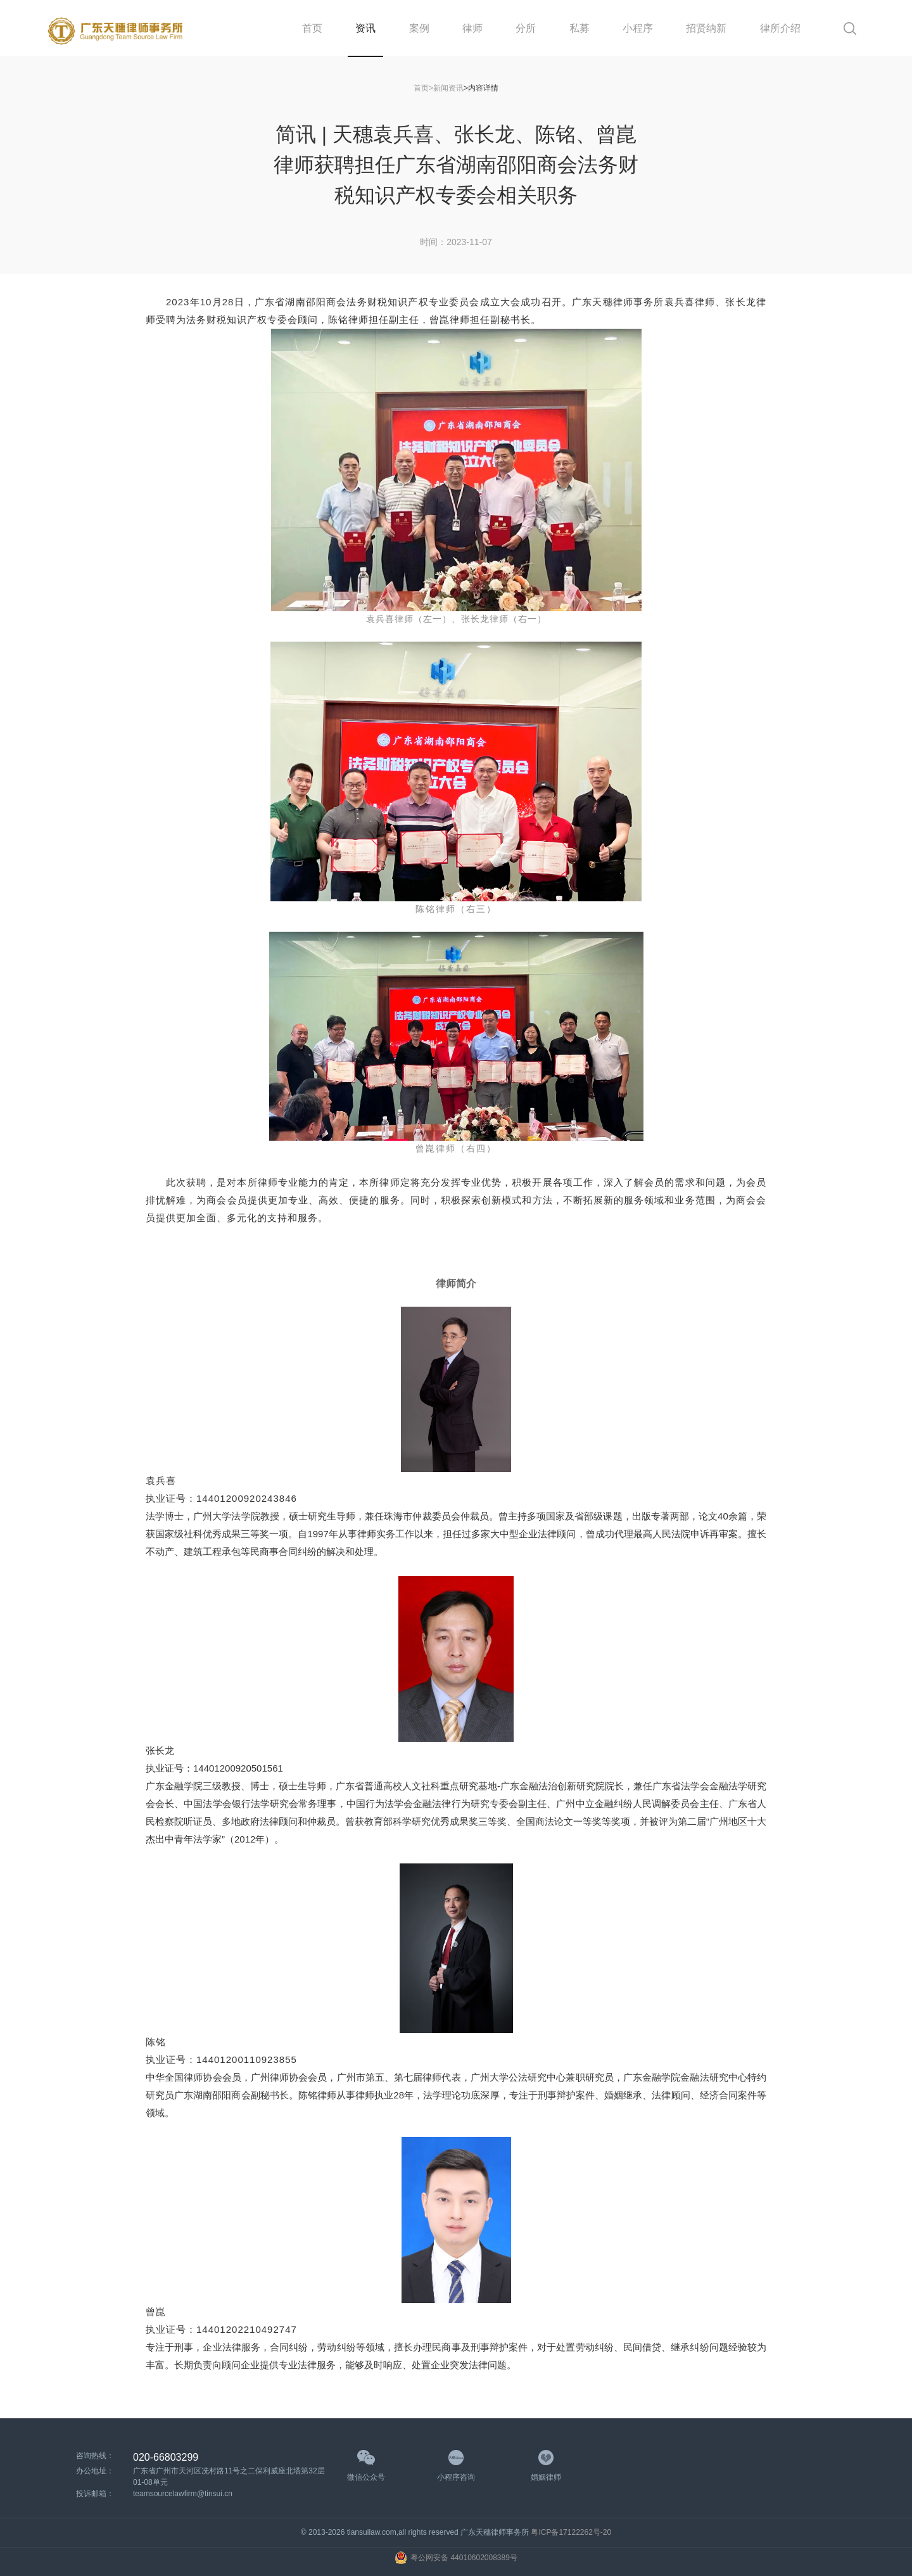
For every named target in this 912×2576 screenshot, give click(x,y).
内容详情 (483, 88)
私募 (579, 28)
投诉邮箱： (95, 2493)
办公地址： (95, 2470)
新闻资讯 (448, 88)
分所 (526, 28)
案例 (419, 28)
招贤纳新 (706, 28)
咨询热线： (95, 2455)
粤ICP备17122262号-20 (571, 2532)
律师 (472, 28)
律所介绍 (780, 28)
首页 (312, 28)
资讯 (365, 28)
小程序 (638, 28)
